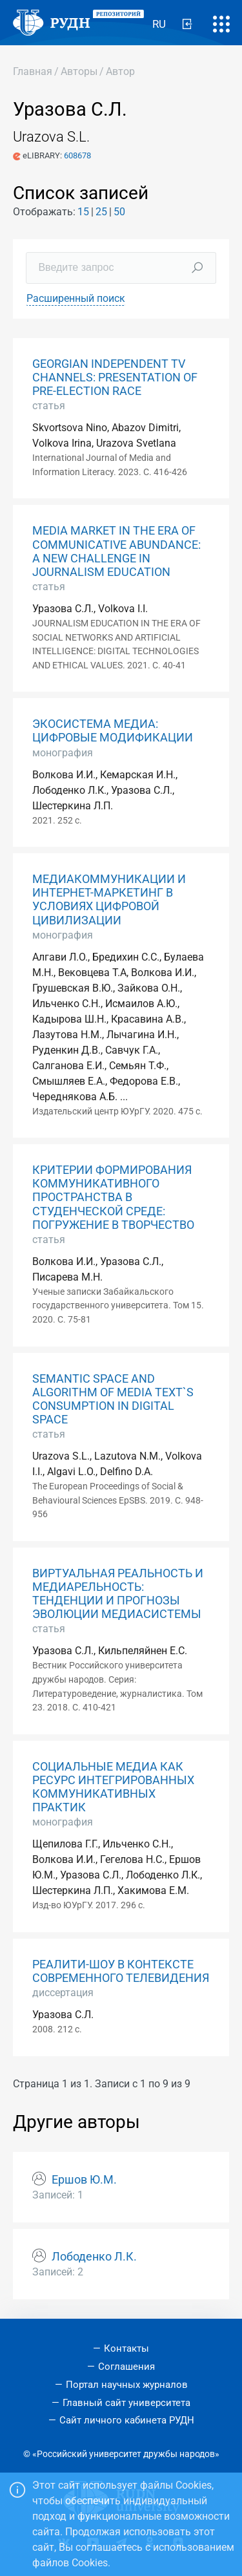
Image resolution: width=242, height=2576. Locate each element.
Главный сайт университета (126, 2403)
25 (101, 212)
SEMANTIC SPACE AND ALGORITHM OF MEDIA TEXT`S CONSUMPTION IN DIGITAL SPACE (113, 1399)
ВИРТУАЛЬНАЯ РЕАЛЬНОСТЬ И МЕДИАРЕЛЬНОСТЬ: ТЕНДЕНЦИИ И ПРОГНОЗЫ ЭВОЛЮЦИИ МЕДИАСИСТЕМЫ (117, 1594)
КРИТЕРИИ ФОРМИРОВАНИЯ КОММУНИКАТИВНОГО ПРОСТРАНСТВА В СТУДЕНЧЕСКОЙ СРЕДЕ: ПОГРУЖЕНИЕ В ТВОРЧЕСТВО (113, 1197)
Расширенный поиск (75, 298)
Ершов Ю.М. (84, 2179)
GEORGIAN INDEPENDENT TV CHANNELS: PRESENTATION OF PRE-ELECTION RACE (114, 377)
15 (83, 212)
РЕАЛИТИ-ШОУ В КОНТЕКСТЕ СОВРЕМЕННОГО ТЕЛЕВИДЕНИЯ (120, 1971)
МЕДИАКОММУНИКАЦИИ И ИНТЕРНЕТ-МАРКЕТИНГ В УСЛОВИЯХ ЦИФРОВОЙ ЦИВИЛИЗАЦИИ (109, 899)
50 (119, 212)
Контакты (126, 2348)
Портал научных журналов (127, 2384)
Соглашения (126, 2366)
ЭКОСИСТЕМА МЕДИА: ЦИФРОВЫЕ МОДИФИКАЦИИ (112, 731)
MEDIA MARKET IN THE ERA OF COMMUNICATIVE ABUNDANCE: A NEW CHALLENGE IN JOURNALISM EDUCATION (116, 551)
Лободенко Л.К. (94, 2256)
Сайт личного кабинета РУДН (126, 2420)
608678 (77, 155)
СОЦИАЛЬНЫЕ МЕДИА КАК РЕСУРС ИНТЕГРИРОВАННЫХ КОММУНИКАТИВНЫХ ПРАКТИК (113, 1787)
